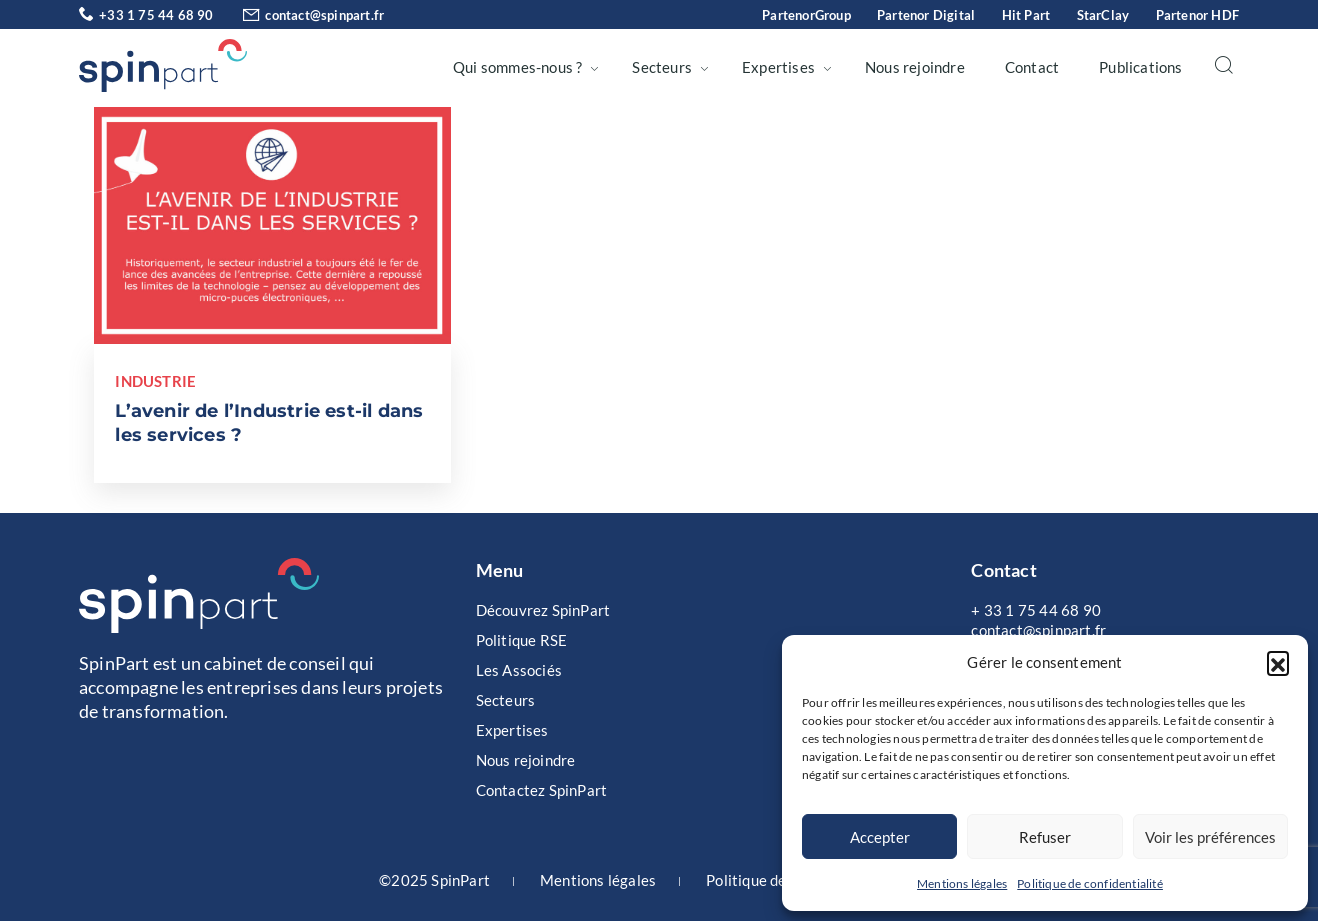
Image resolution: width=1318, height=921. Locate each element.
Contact (1032, 67)
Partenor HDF (1197, 15)
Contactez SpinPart (542, 790)
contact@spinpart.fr (300, 15)
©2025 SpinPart (434, 880)
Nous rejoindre (915, 67)
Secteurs (662, 67)
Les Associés (519, 670)
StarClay (1103, 15)
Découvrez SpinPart (543, 610)
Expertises (778, 67)
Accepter (880, 837)
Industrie (155, 381)
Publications (1140, 67)
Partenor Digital (926, 15)
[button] (1278, 662)
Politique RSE (522, 640)
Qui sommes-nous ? (517, 67)
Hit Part (1026, 15)
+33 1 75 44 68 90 (146, 15)
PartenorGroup (806, 15)
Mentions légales (962, 883)
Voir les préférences (1210, 837)
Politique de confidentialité (1090, 883)
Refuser (1045, 837)
